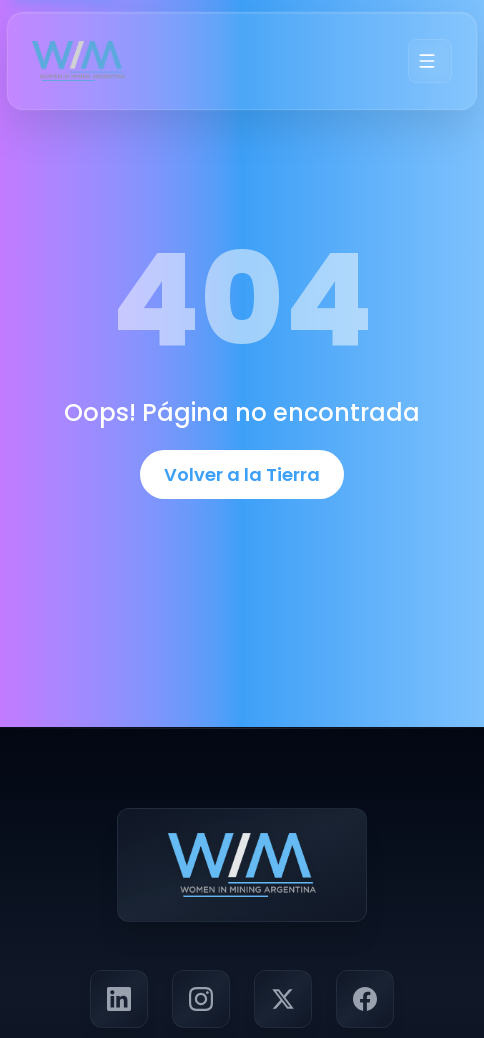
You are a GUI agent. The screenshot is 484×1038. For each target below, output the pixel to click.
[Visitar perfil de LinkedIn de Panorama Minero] (119, 999)
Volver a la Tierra (242, 474)
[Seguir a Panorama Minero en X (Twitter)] (283, 999)
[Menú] (430, 61)
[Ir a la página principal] (78, 61)
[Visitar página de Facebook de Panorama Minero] (365, 999)
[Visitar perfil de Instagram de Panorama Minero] (201, 999)
